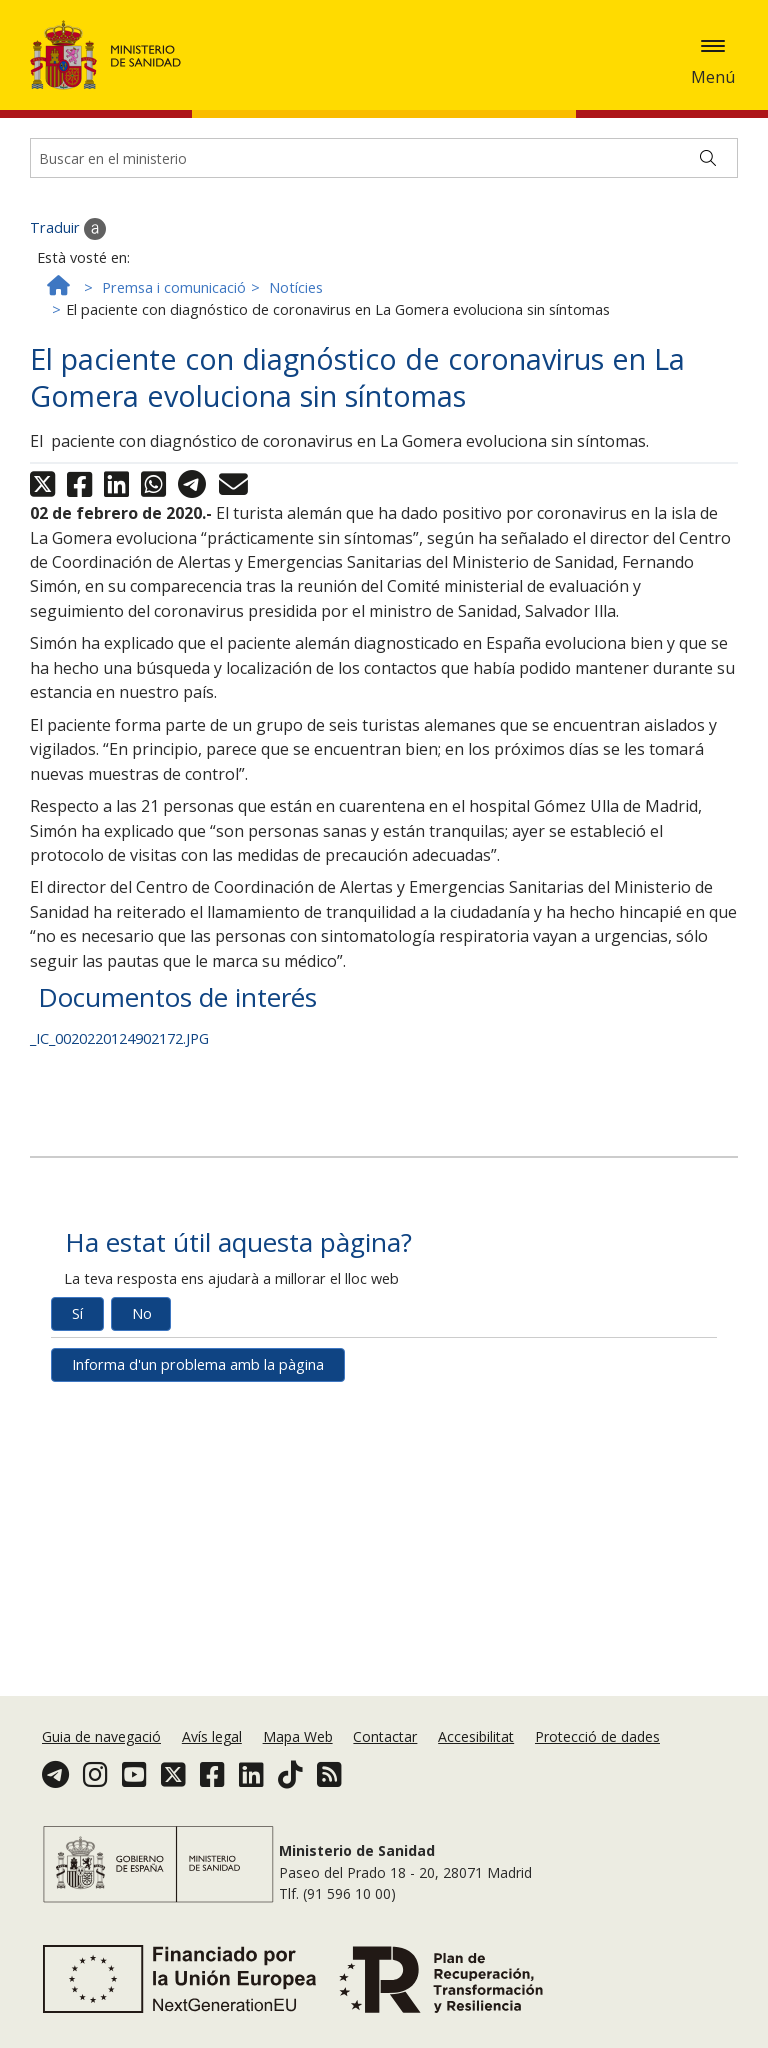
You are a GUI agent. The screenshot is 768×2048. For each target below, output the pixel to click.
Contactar (385, 1736)
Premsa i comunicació (174, 334)
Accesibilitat (476, 1736)
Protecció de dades (597, 1736)
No (142, 1360)
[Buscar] (708, 205)
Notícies (296, 334)
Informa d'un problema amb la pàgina (198, 1411)
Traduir (68, 276)
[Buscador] (384, 205)
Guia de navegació (101, 1736)
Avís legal (212, 1736)
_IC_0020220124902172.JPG (119, 1085)
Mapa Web (298, 1736)
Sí (77, 1360)
